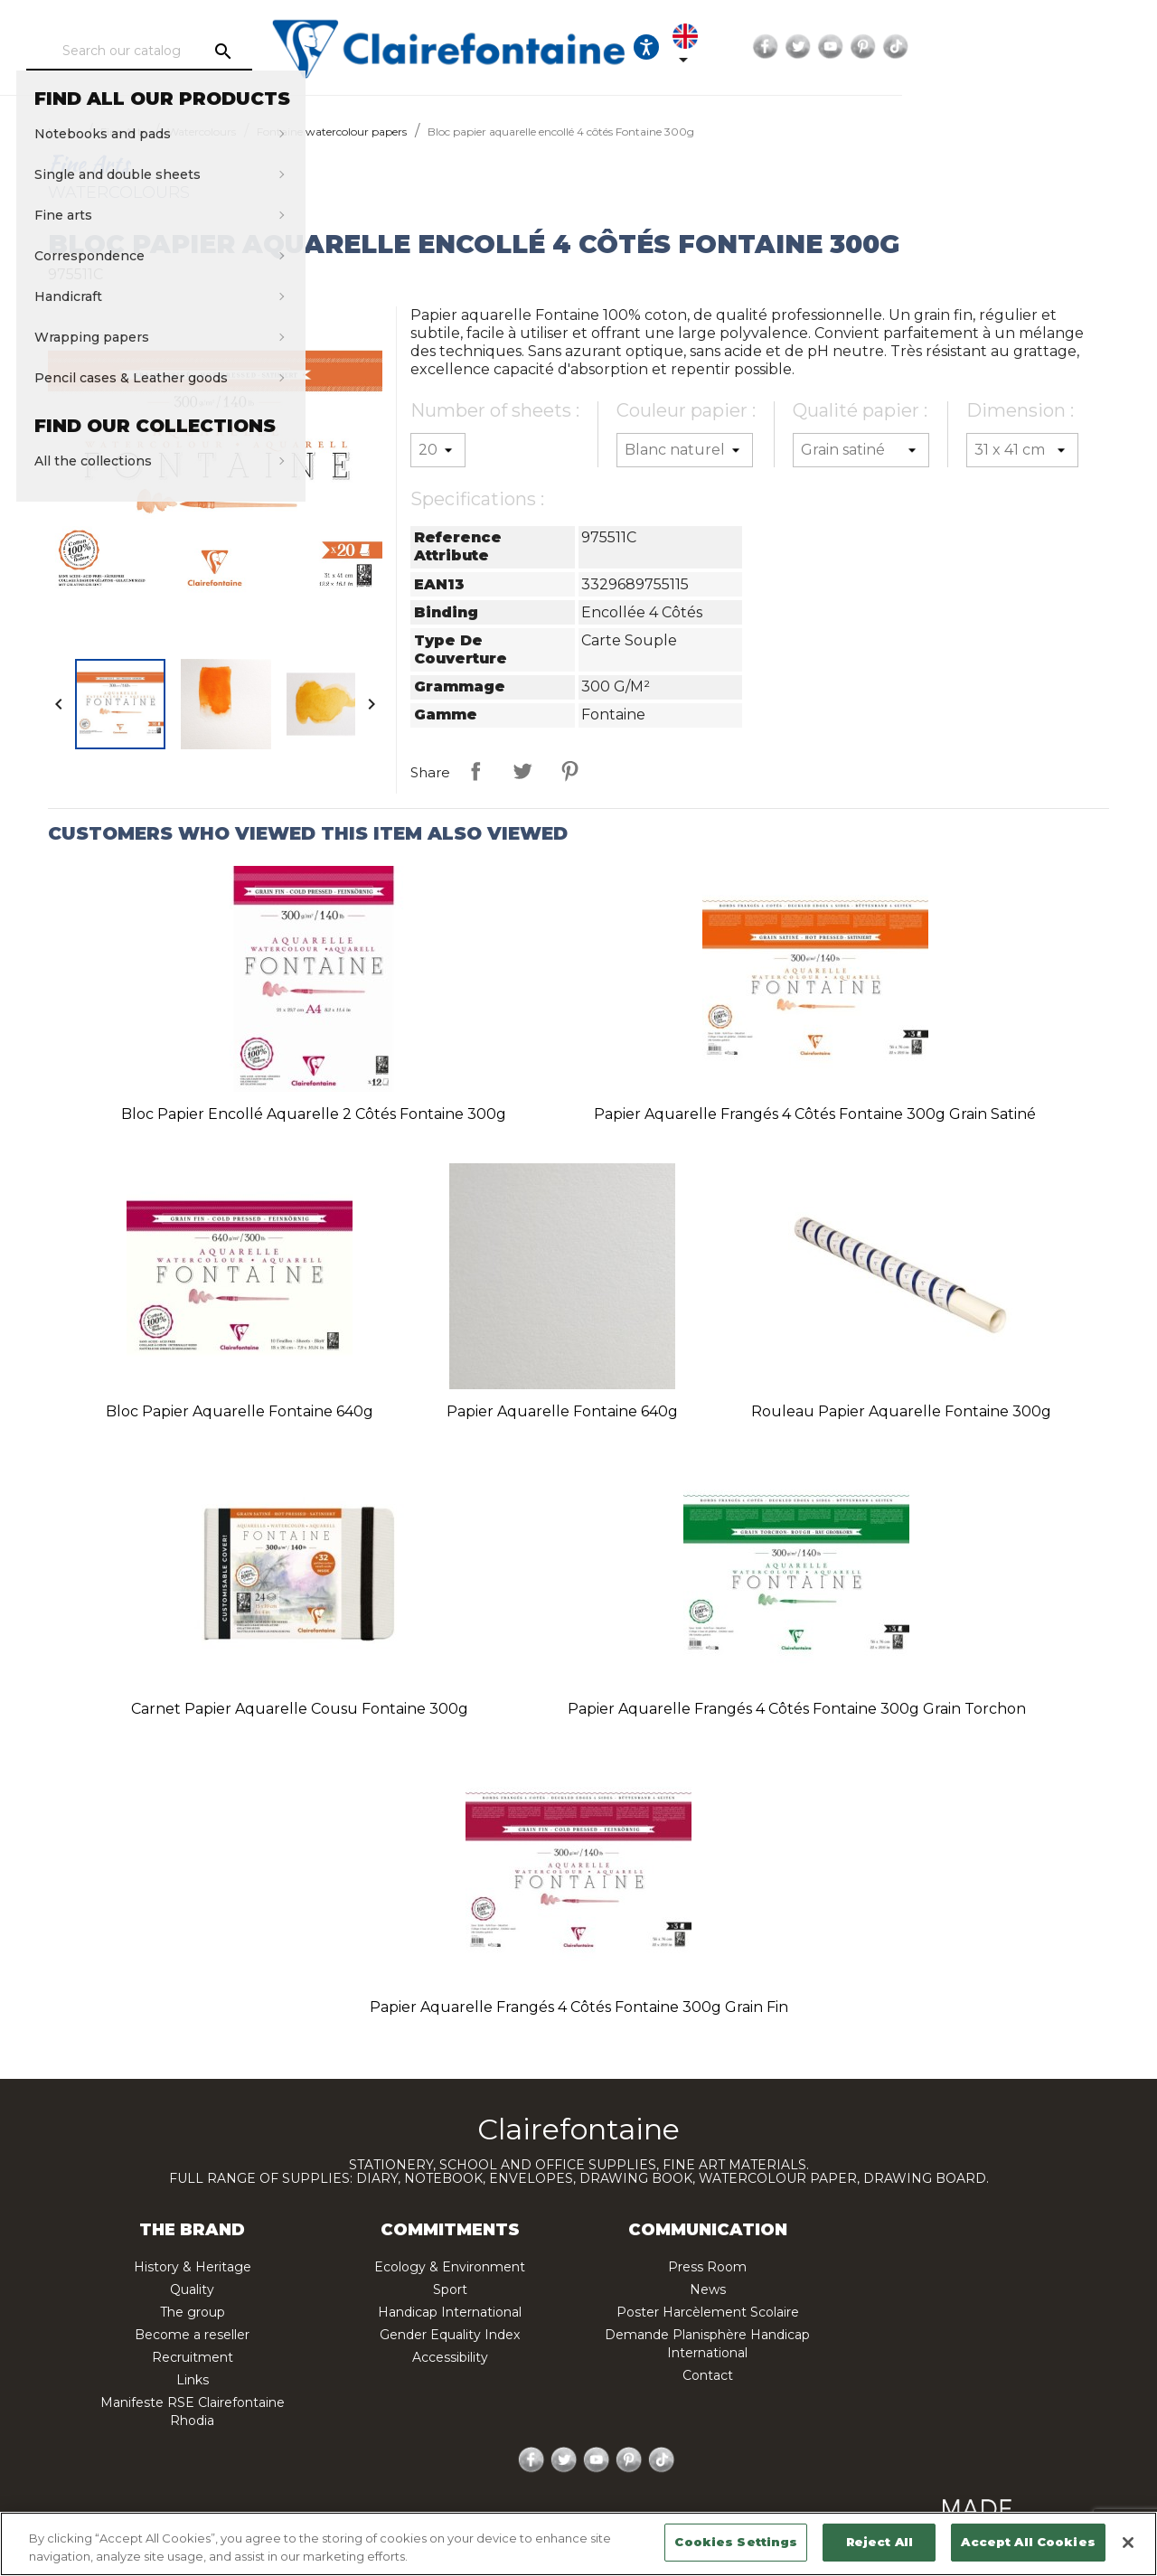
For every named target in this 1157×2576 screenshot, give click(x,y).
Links (192, 2380)
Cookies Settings (735, 2541)
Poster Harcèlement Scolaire (707, 2312)
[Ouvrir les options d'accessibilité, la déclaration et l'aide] (832, 47)
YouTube (1034, 47)
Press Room (707, 2267)
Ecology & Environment (449, 2267)
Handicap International (450, 2312)
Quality (192, 2289)
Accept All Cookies (1028, 2541)
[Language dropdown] (888, 47)
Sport (450, 2289)
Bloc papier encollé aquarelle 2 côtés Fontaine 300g (313, 1114)
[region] (578, 2544)
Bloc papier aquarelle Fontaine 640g (239, 1411)
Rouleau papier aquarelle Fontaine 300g (901, 1411)
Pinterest (1066, 47)
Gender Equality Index (450, 2335)
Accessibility (450, 2357)
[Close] (1128, 2542)
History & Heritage (192, 2267)
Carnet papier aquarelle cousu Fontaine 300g (299, 1708)
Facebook (969, 47)
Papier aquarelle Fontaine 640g (562, 1411)
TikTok (1099, 47)
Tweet (522, 771)
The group (192, 2312)
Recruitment (192, 2357)
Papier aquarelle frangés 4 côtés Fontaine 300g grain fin (579, 2007)
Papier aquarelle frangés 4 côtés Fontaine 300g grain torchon (797, 1708)
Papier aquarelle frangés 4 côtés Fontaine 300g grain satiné (815, 1114)
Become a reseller (192, 2335)
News (708, 2289)
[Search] (194, 52)
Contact (707, 2375)
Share (475, 771)
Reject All (879, 2541)
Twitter (1001, 47)
